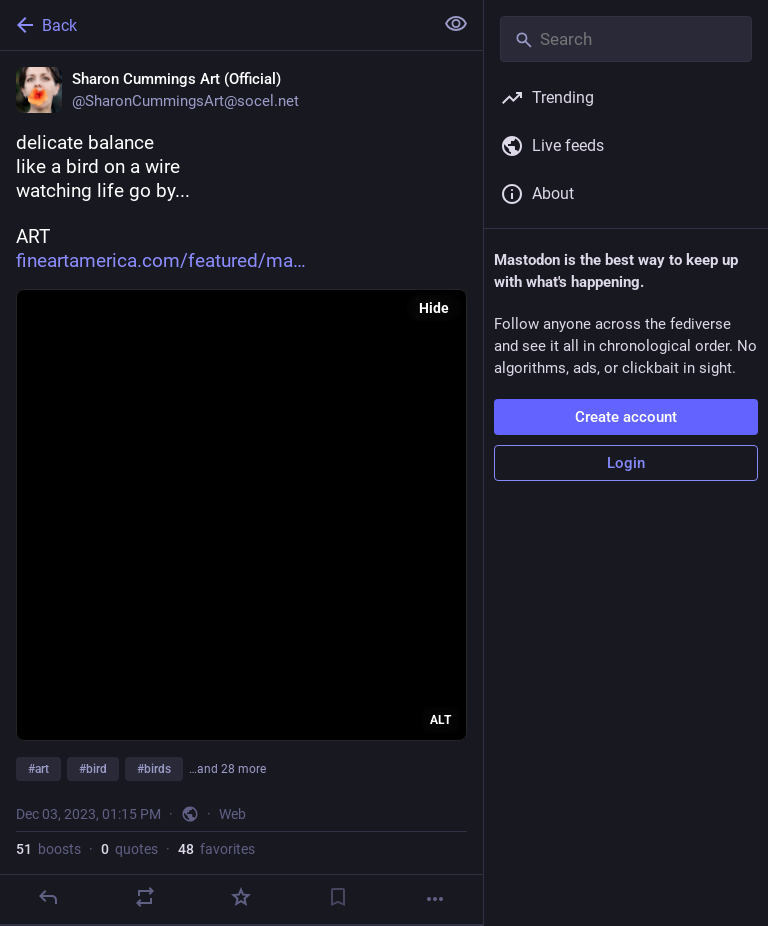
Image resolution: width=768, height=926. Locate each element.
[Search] (626, 39)
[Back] (214, 25)
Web (232, 814)
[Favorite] (241, 897)
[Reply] (48, 897)
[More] (435, 899)
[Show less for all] (456, 24)
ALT (440, 720)
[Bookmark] (338, 897)
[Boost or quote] (145, 897)
